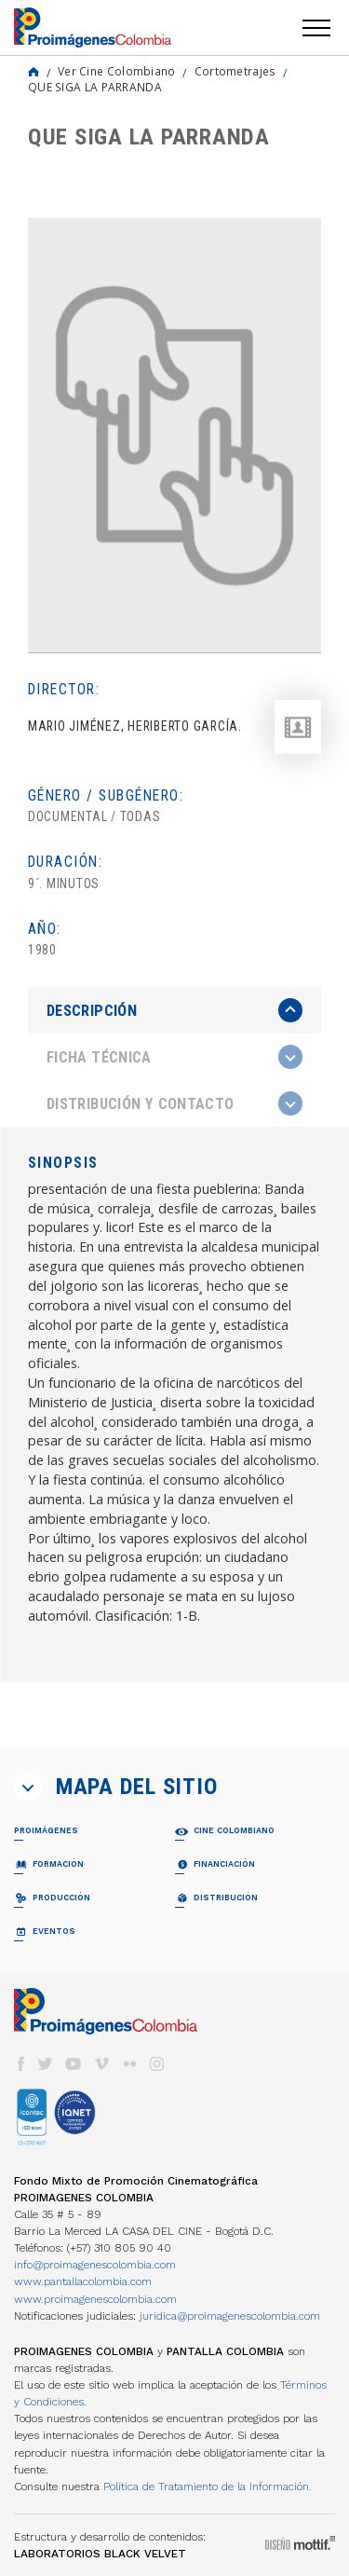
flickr (129, 2064)
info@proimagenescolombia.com (95, 2264)
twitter (45, 2064)
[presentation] (174, 1010)
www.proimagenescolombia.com (95, 2299)
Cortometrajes (235, 70)
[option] (174, 435)
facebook (20, 2064)
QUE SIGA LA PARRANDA (95, 86)
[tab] (174, 1011)
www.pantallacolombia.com (83, 2281)
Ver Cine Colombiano (117, 70)
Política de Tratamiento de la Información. (207, 2486)
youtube (73, 2064)
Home (33, 71)
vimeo (101, 2064)
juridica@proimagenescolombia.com (230, 2316)
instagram (157, 2064)
